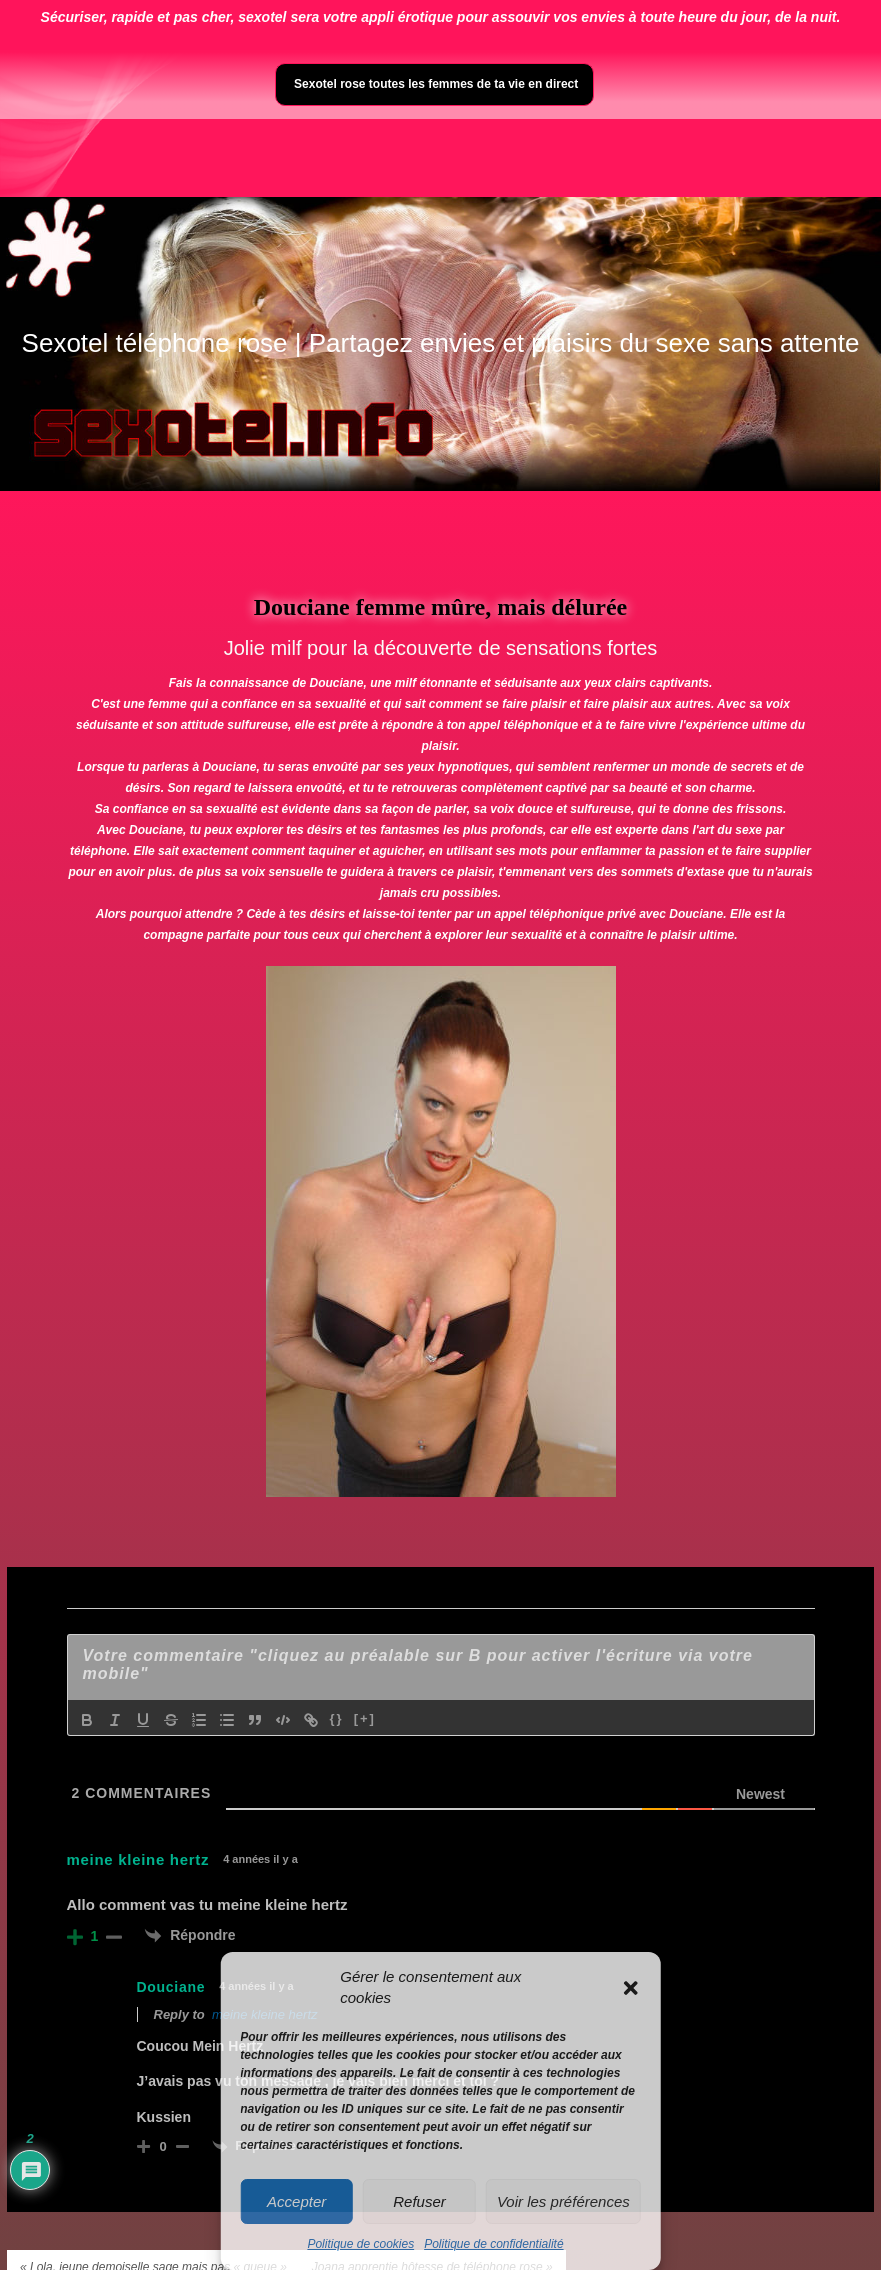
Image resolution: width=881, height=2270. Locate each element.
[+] (365, 1718)
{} (337, 1718)
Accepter (296, 2201)
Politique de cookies (360, 2244)
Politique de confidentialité (493, 2244)
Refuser (419, 2201)
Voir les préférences (563, 2201)
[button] (631, 1988)
